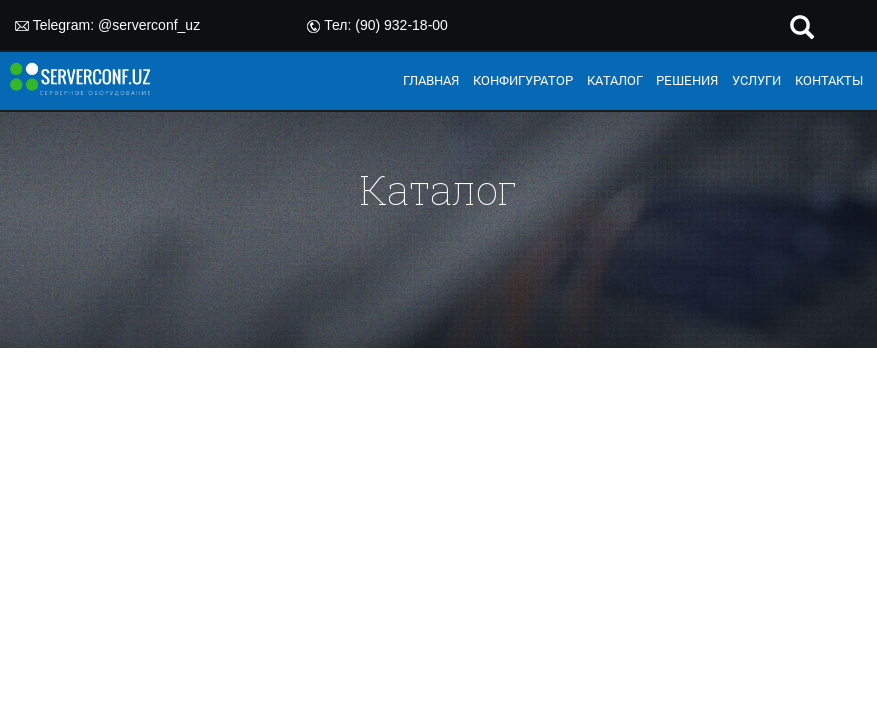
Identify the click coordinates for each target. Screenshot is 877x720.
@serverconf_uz (149, 25)
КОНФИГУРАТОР (523, 80)
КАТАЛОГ (615, 80)
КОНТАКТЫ (829, 80)
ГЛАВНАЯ (431, 80)
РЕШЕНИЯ (687, 80)
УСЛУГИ (756, 80)
